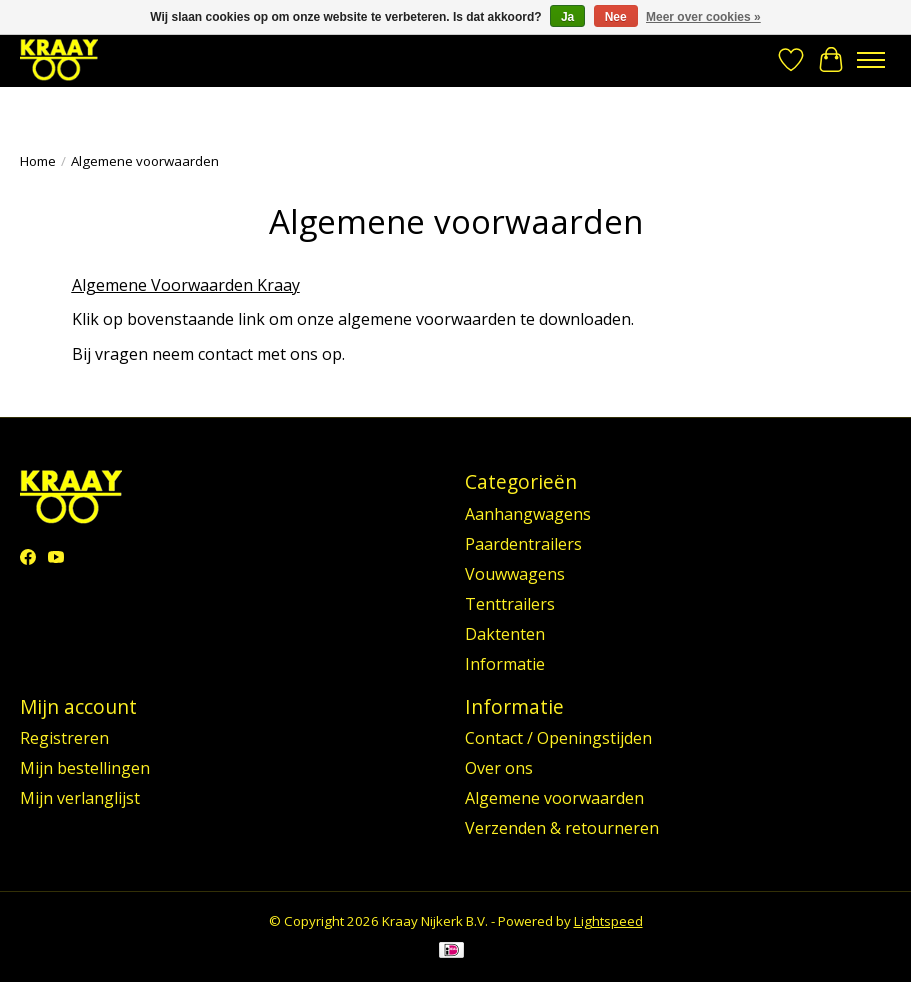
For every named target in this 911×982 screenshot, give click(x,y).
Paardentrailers (523, 544)
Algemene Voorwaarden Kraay (186, 285)
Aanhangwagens (528, 514)
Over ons (499, 768)
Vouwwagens (515, 574)
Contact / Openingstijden (558, 738)
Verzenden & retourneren (562, 828)
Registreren (64, 738)
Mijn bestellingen (85, 768)
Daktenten (505, 634)
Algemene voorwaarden (554, 798)
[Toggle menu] (871, 60)
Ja (567, 17)
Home (38, 161)
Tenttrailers (510, 604)
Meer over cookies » (703, 17)
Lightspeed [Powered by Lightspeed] (608, 921)
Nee (616, 17)
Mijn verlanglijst (80, 798)
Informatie (505, 664)
